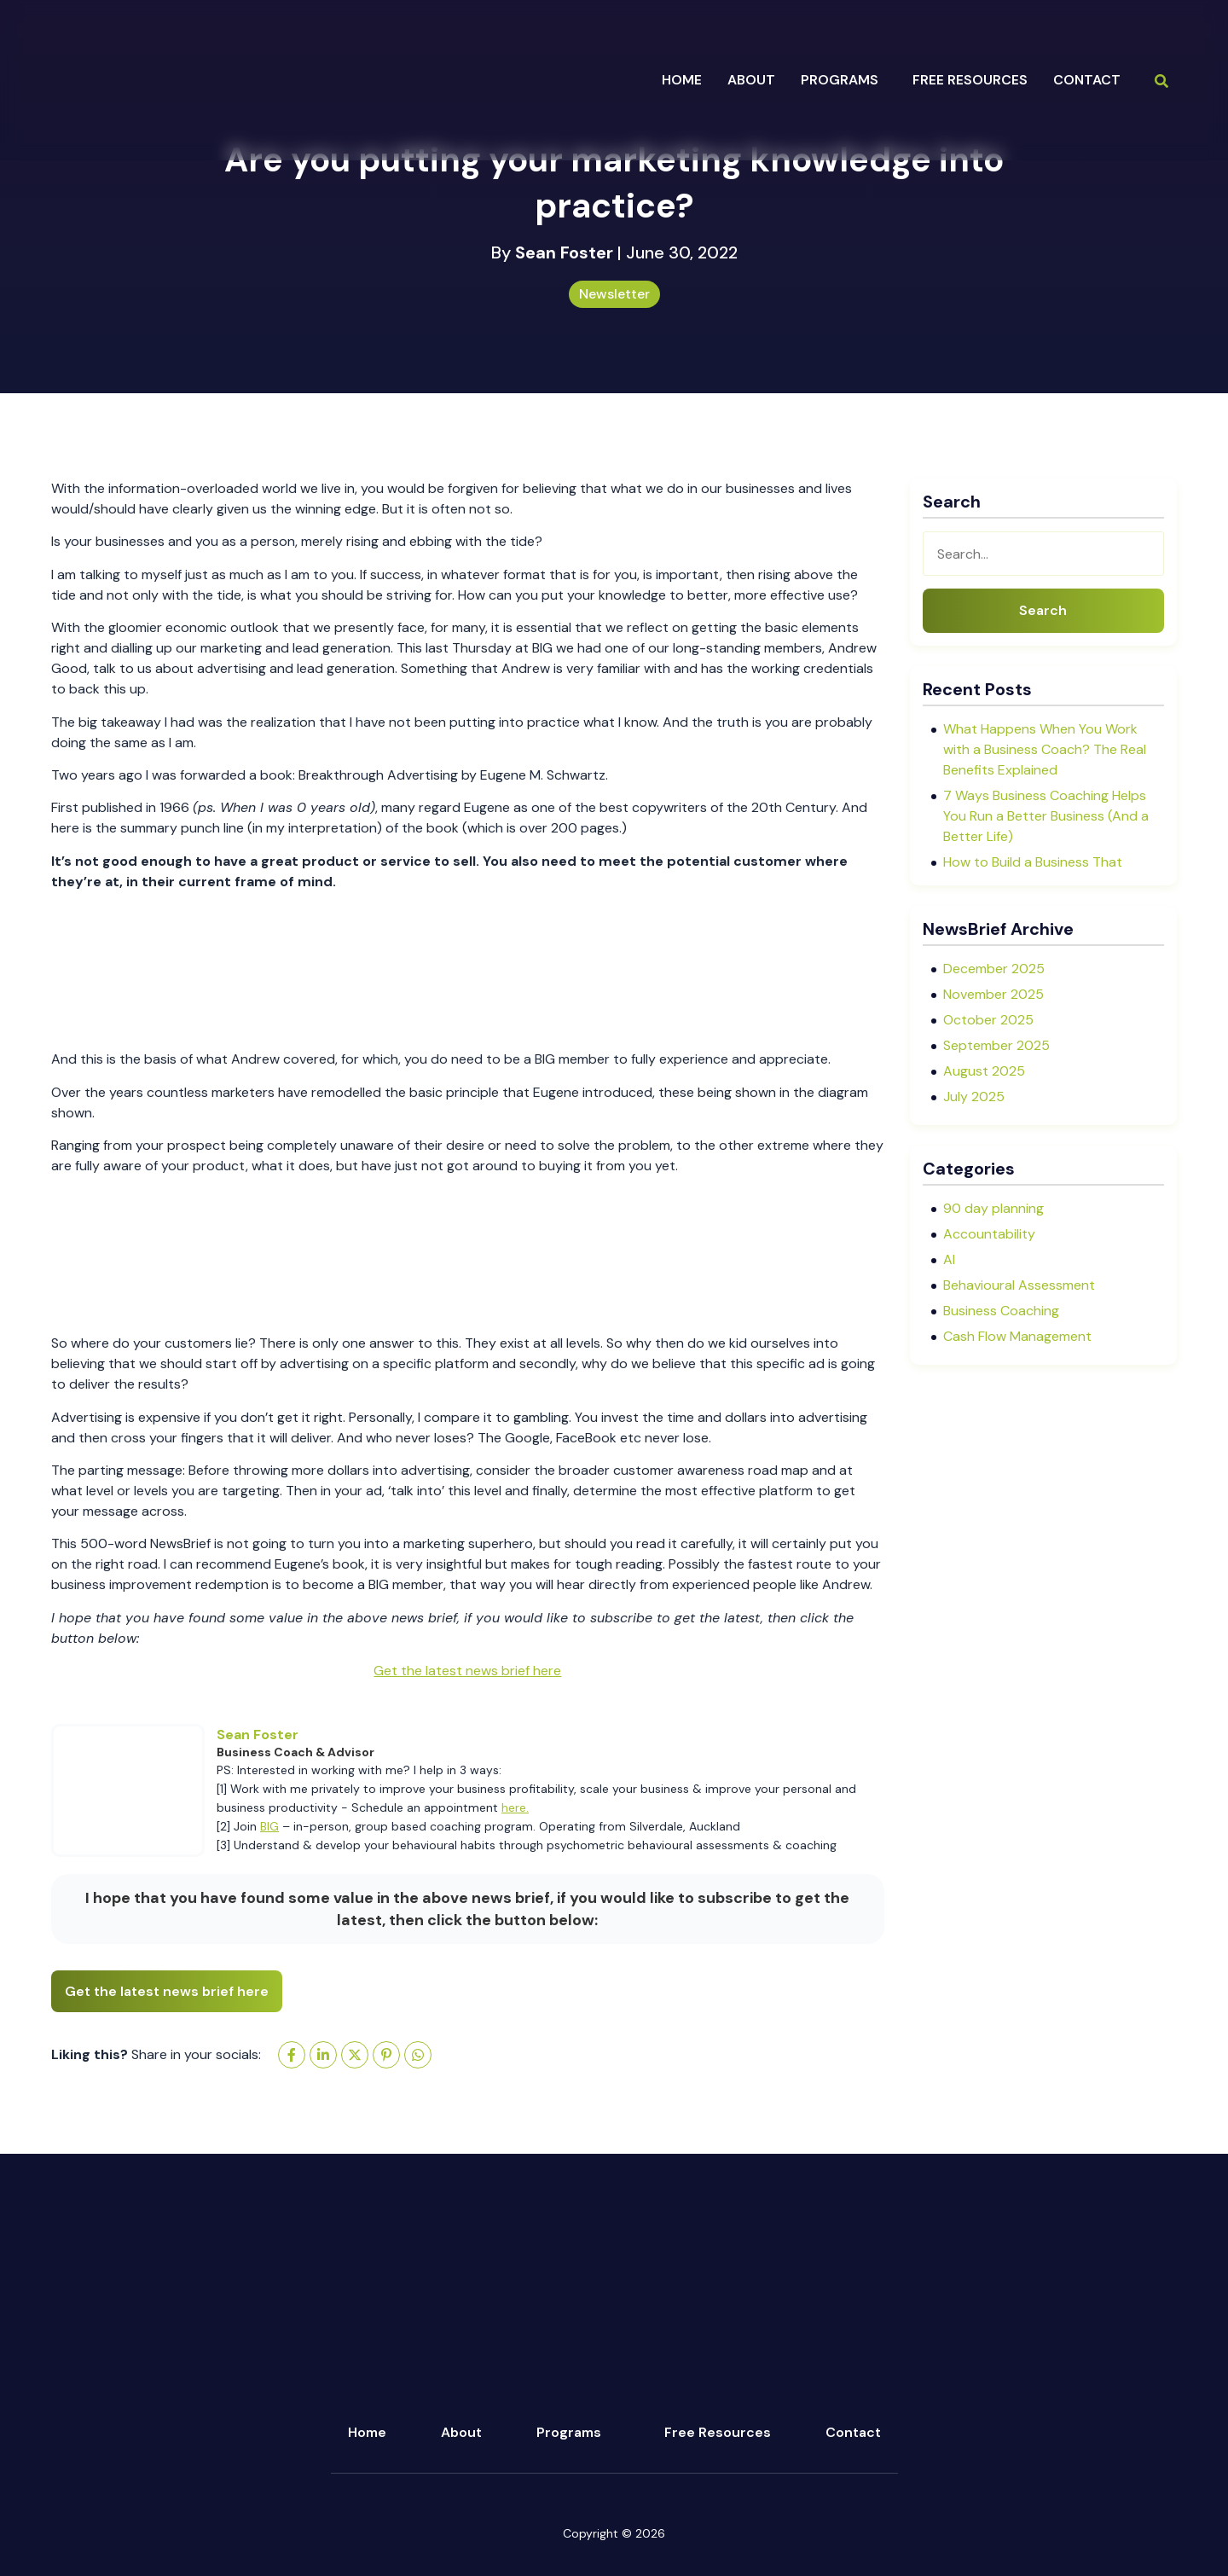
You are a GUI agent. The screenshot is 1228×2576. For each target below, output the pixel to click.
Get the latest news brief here (467, 1671)
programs (839, 80)
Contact (1087, 80)
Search (1043, 610)
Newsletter (614, 294)
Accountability (989, 1234)
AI (949, 1259)
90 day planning (993, 1208)
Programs (568, 2432)
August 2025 (984, 1071)
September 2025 (996, 1045)
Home (682, 80)
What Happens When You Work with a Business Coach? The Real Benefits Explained (1044, 749)
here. (515, 1807)
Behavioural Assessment (1019, 1285)
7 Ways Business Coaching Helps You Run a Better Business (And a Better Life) (1046, 815)
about (751, 80)
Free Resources (970, 80)
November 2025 (993, 994)
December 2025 (994, 969)
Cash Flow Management (1017, 1336)
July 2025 (974, 1096)
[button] (844, 80)
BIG (269, 1826)
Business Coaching (1001, 1311)
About (461, 2432)
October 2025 (988, 1020)
